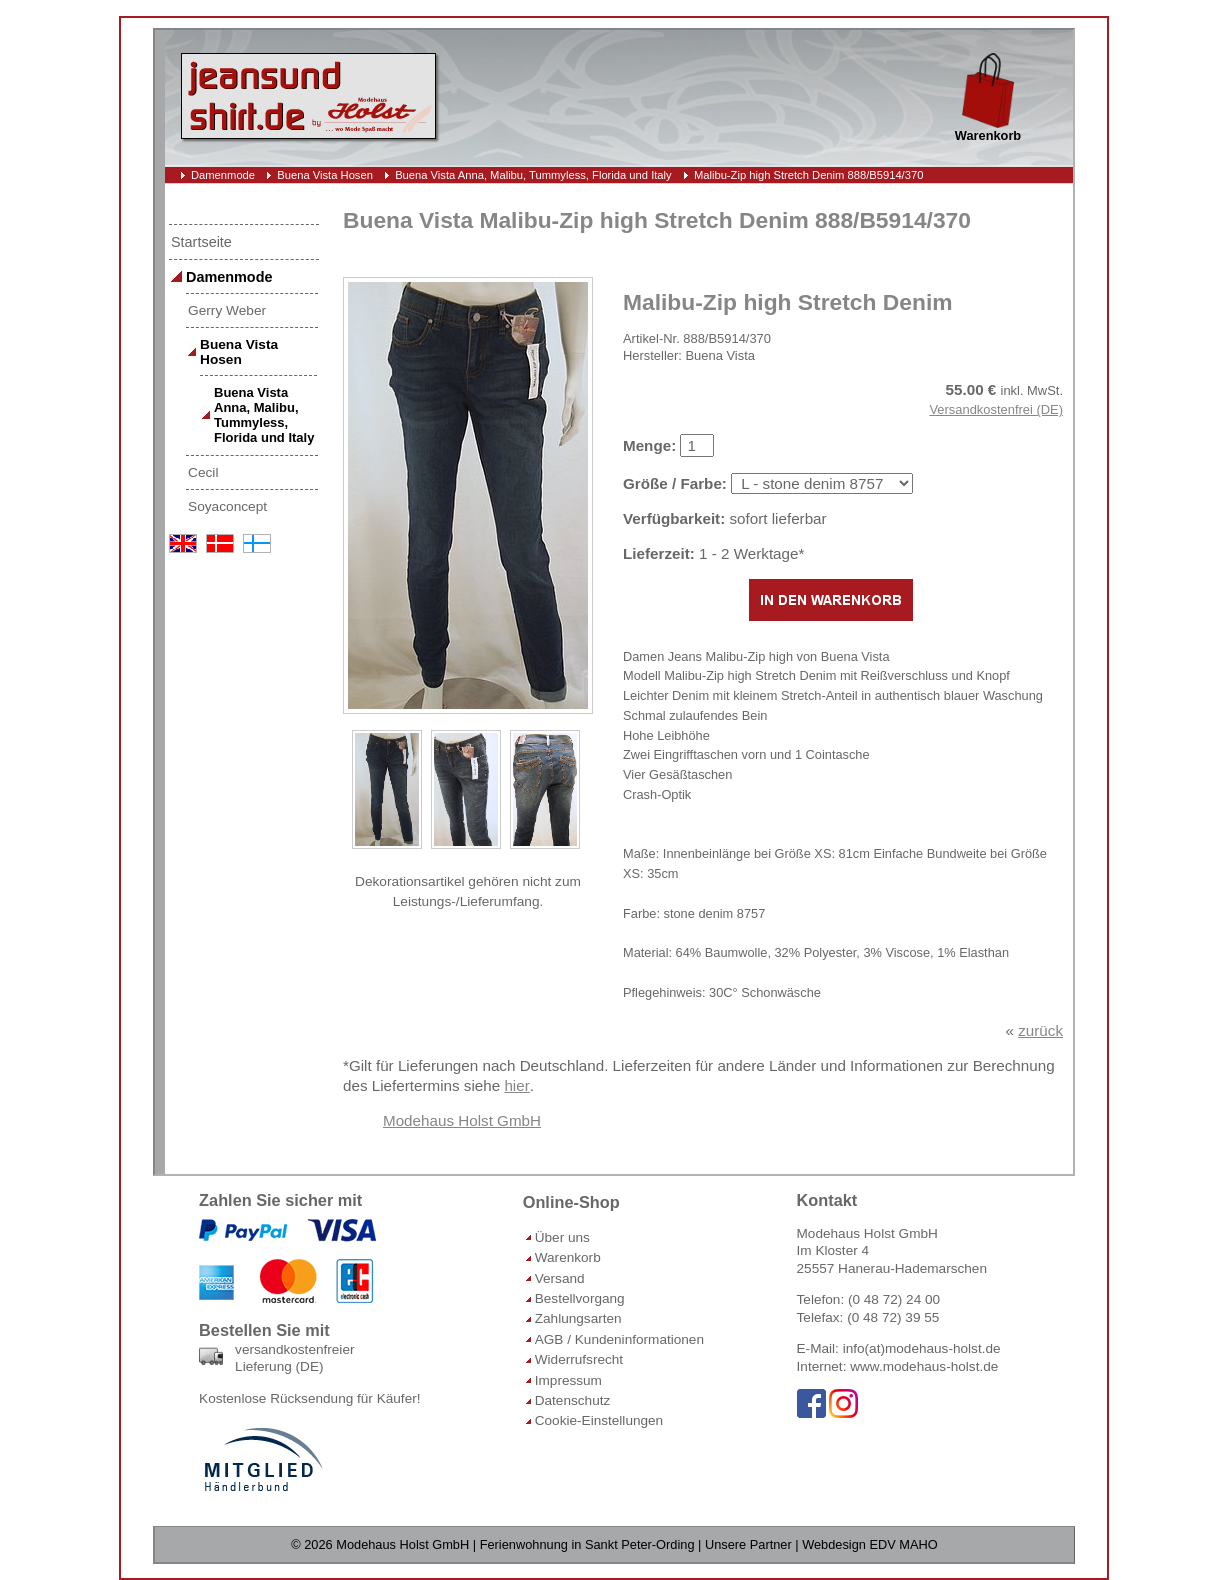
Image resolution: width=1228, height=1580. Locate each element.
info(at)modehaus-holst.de (922, 1348)
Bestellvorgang (580, 1298)
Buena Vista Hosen (325, 175)
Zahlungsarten (578, 1318)
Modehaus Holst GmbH (462, 1120)
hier (516, 1085)
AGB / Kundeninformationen (619, 1339)
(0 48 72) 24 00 (894, 1299)
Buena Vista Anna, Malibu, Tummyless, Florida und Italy (533, 175)
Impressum (568, 1380)
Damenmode (223, 175)
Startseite (201, 242)
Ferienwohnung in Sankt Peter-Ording (587, 1544)
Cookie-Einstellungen (599, 1420)
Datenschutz (573, 1400)
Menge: (649, 445)
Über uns (562, 1237)
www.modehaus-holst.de (924, 1366)
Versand (560, 1278)
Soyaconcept (227, 506)
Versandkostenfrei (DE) (996, 409)
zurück (1040, 1030)
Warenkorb (568, 1257)
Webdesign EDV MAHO (870, 1544)
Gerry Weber (227, 310)
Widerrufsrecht (579, 1359)
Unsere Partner (748, 1544)
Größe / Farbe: (675, 483)
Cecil (203, 472)
